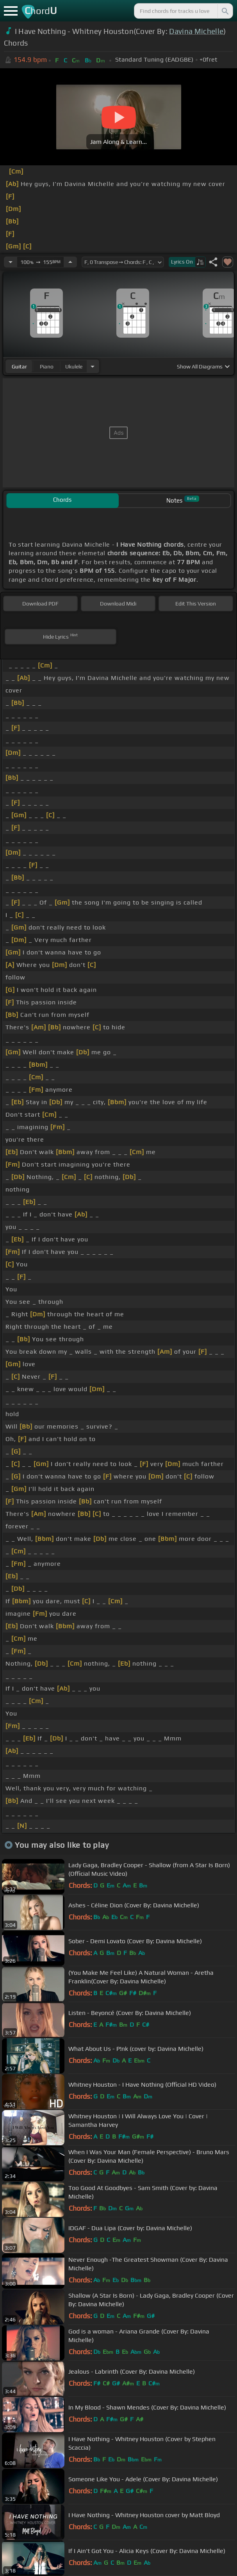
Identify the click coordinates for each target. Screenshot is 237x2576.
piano (46, 366)
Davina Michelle (196, 31)
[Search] (224, 11)
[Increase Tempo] (70, 262)
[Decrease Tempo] (10, 262)
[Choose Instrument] (92, 366)
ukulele (73, 366)
